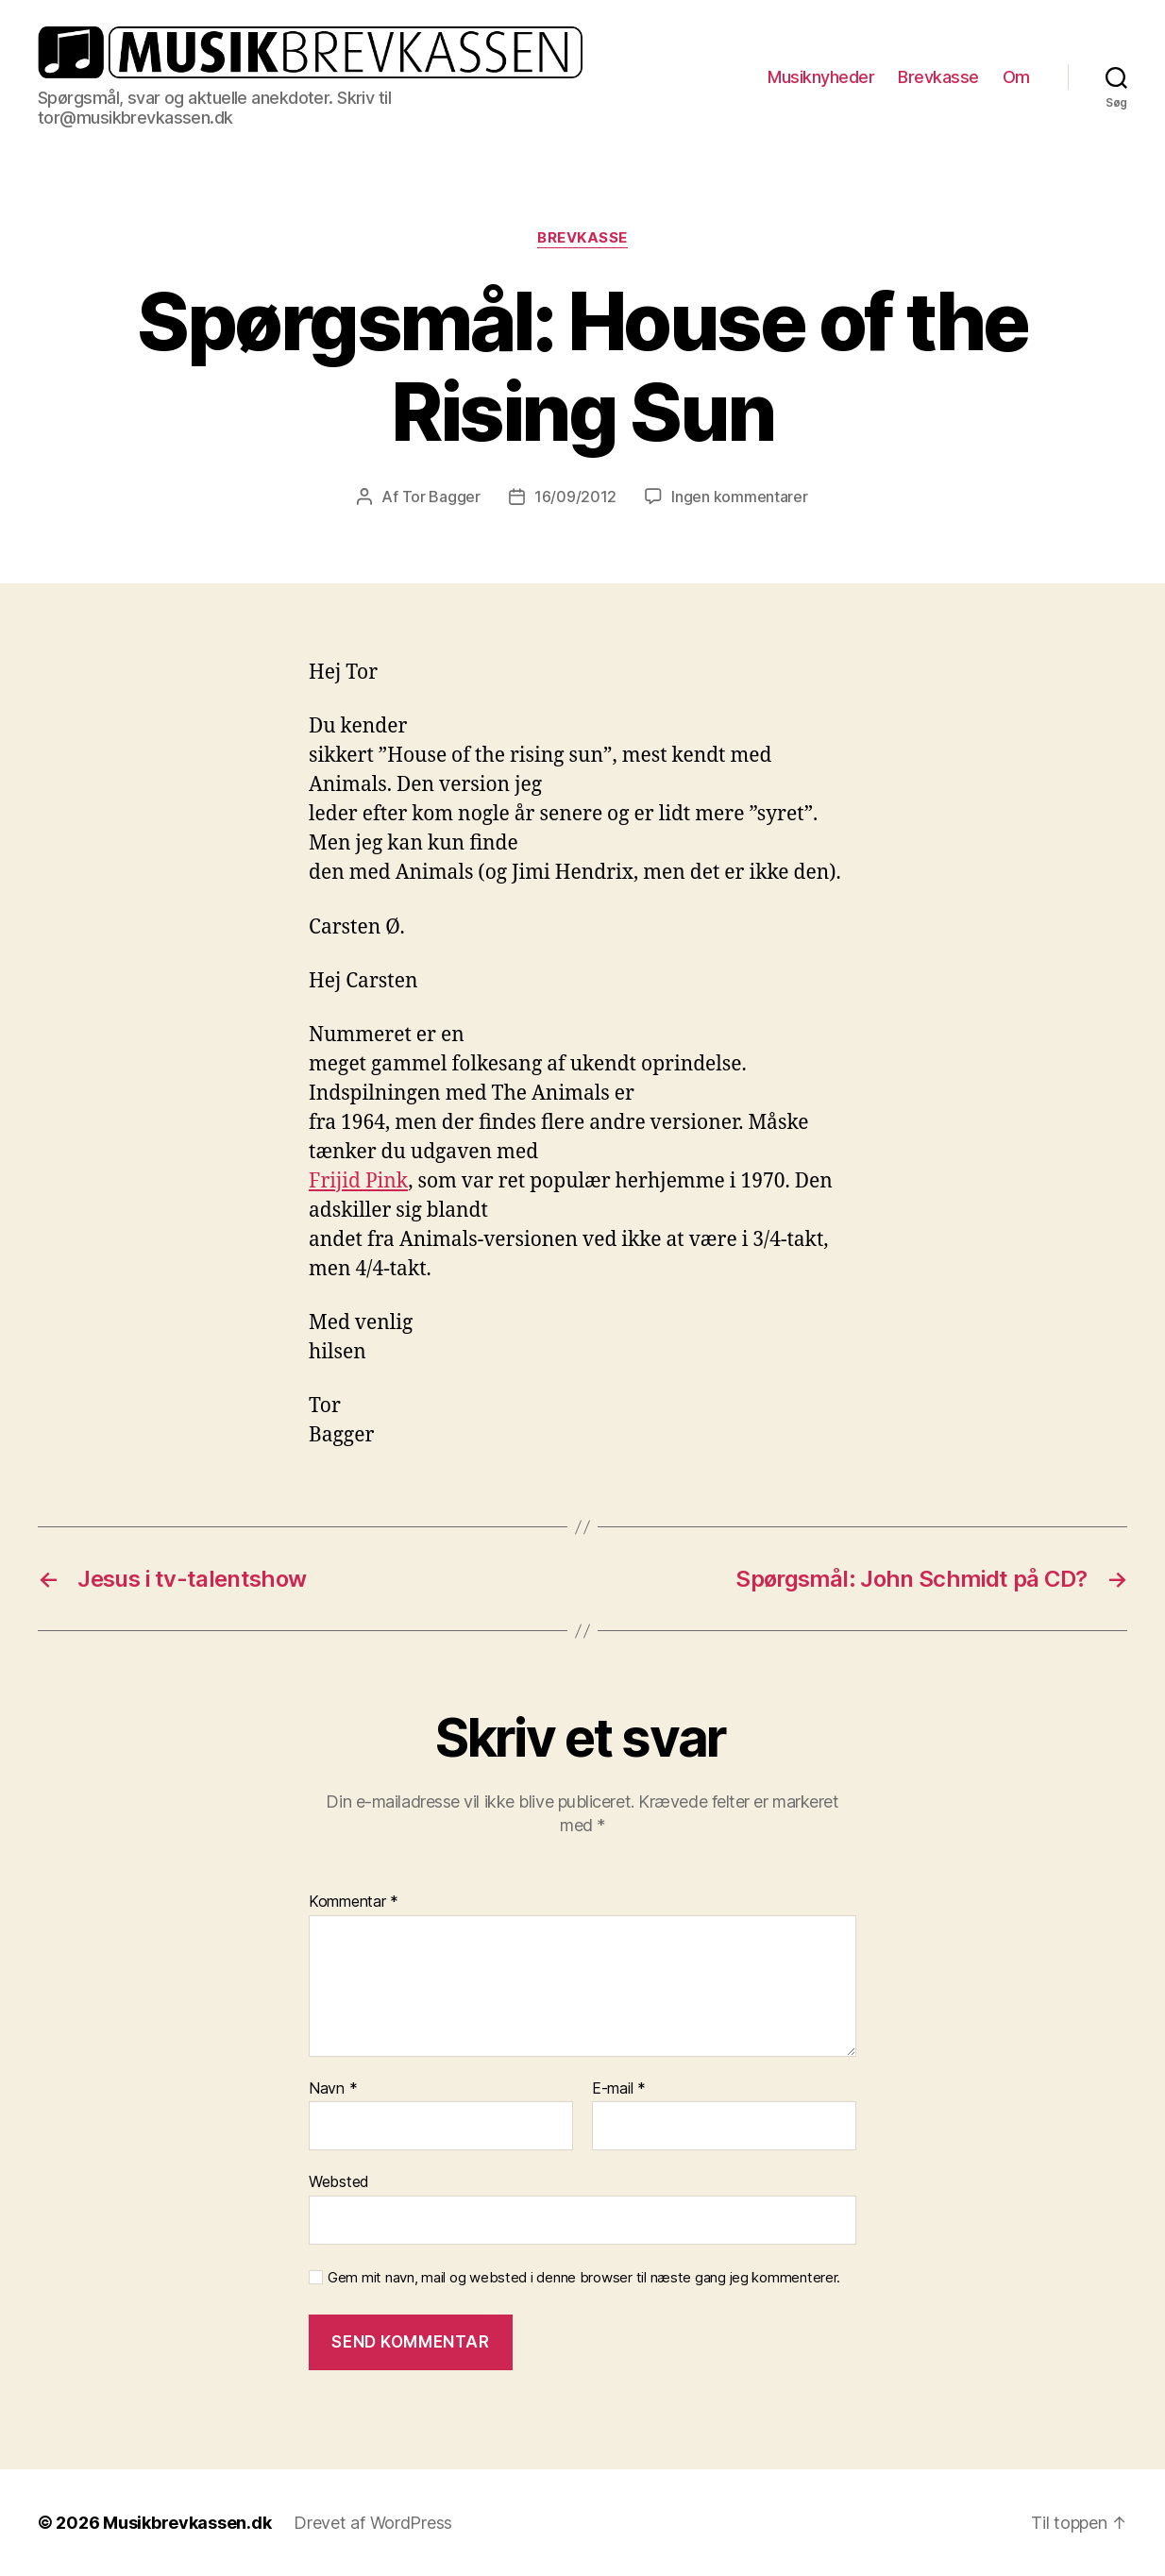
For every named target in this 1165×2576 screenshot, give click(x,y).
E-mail (619, 2088)
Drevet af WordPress (373, 2523)
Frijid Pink (358, 1181)
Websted (339, 2181)
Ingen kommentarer (739, 496)
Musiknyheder (821, 77)
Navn (333, 2088)
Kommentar (353, 1902)
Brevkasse (938, 77)
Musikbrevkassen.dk (187, 2523)
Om (1016, 77)
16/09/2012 (575, 496)
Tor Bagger (441, 496)
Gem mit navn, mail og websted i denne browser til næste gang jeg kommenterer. (584, 2277)
